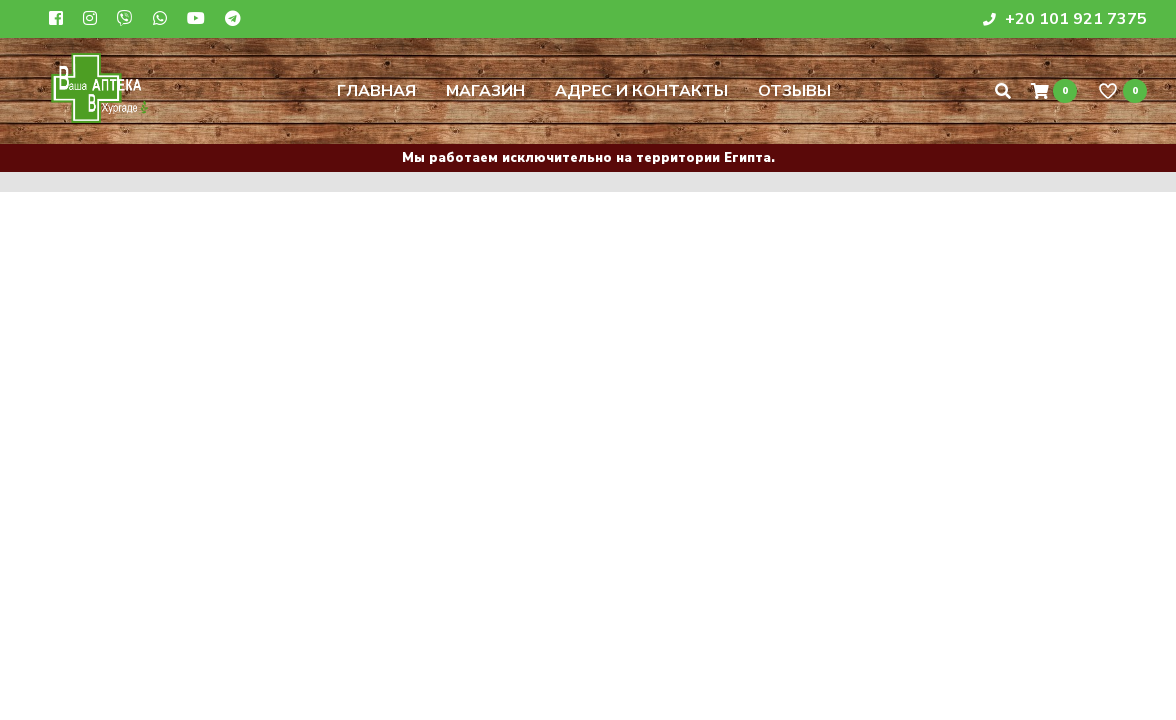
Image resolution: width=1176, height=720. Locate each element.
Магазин (485, 91)
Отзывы (794, 91)
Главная (376, 91)
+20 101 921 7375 (1065, 19)
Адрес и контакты (641, 91)
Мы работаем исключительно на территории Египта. (588, 158)
